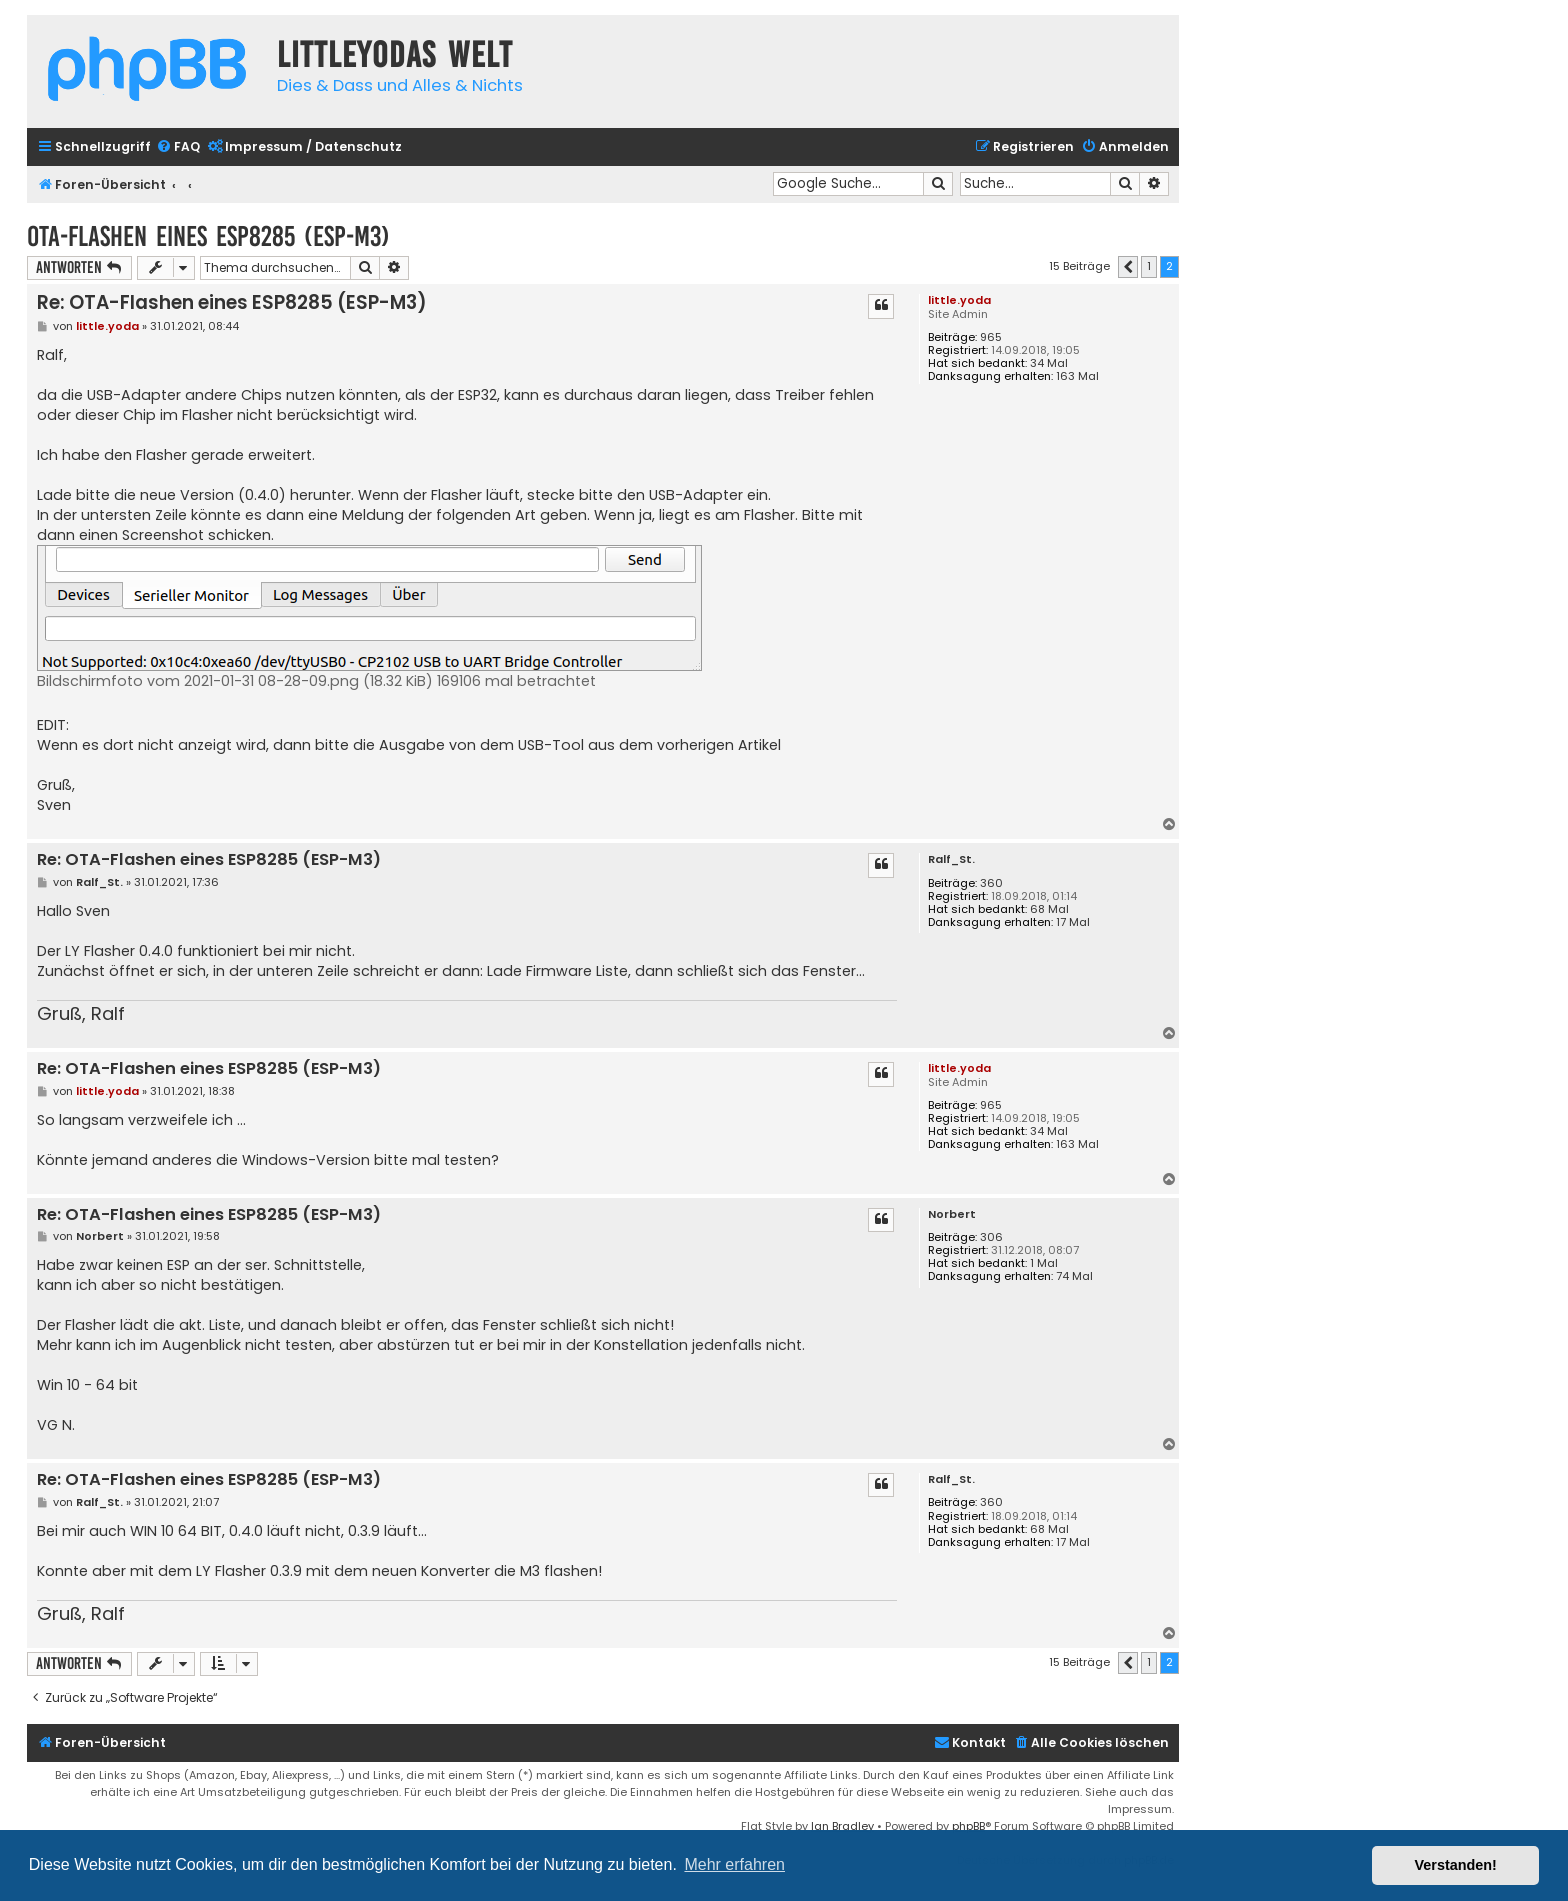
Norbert (952, 1214)
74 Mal (1074, 1276)
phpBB (968, 1826)
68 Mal (1049, 909)
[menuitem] (178, 147)
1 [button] (1149, 266)
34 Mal (1049, 363)
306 (991, 1237)
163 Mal (1077, 376)
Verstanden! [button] (1456, 1865)
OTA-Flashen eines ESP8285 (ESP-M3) (208, 236)
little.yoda (959, 300)
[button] (1128, 267)
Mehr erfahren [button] (734, 1864)
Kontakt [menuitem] (970, 1742)
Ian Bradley (842, 1826)
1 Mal (1044, 1263)
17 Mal (1073, 922)
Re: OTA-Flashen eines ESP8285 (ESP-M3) (232, 302)
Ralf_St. (951, 859)
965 (991, 337)
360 (991, 883)
